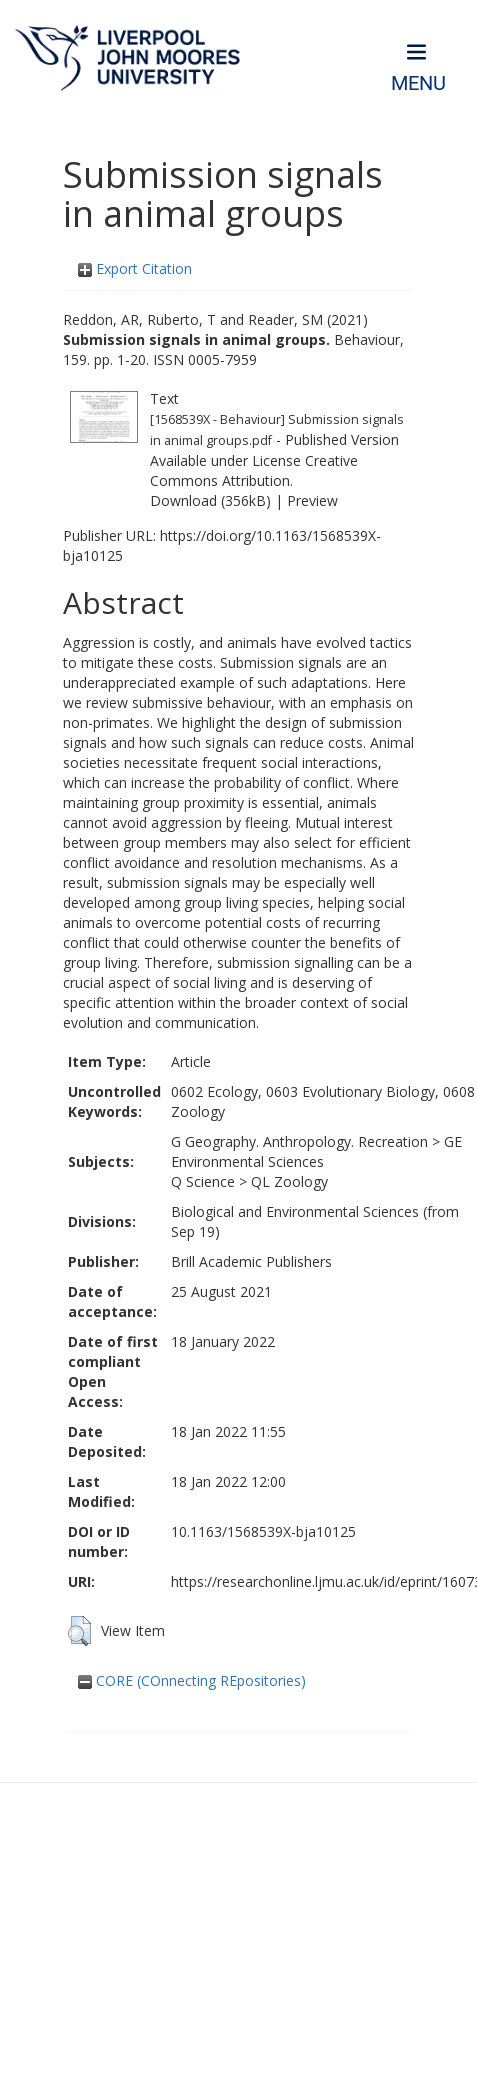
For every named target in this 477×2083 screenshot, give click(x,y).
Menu (418, 83)
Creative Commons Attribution (254, 470)
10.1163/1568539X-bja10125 (263, 1531)
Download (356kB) (210, 500)
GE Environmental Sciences (316, 1151)
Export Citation (135, 268)
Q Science (203, 1181)
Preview (312, 500)
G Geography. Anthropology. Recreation (299, 1141)
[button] (79, 1631)
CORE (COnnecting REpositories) (192, 1680)
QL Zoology (289, 1181)
